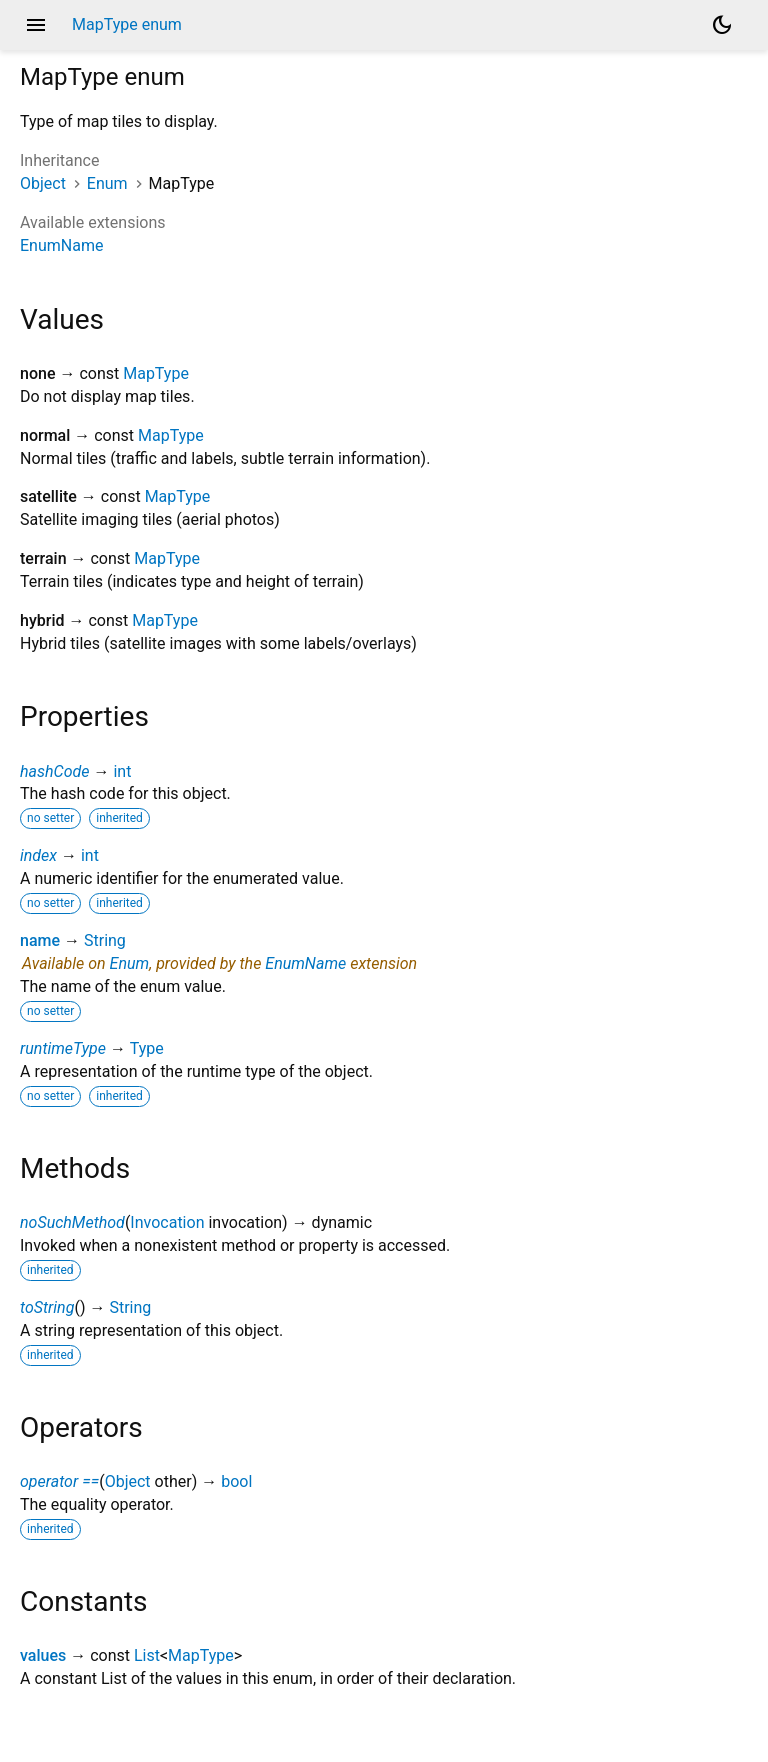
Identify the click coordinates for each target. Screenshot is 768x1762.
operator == (59, 1481)
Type (147, 1048)
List (147, 1655)
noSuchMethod (72, 1222)
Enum (107, 183)
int (122, 771)
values (43, 1655)
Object (43, 183)
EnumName (61, 245)
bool (236, 1481)
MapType (156, 373)
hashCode (54, 771)
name (40, 940)
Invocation (167, 1222)
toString (47, 1307)
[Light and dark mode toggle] (722, 25)
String (105, 940)
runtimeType (63, 1048)
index (38, 855)
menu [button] (36, 25)
